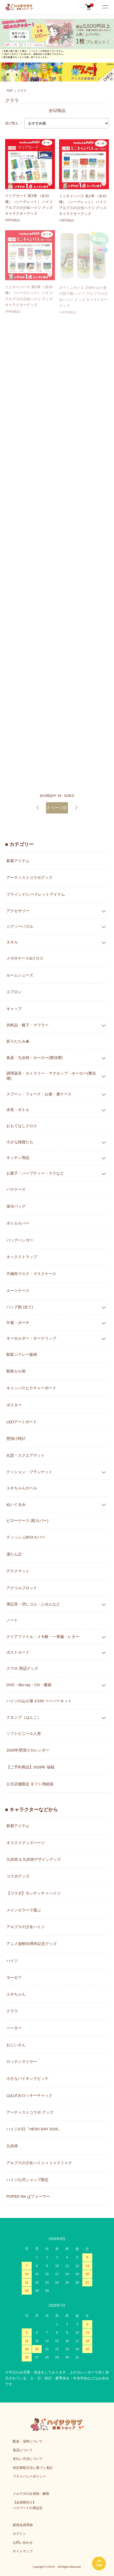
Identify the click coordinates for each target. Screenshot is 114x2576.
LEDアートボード (21, 1422)
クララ (22, 91)
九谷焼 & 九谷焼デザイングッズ (33, 1859)
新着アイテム (17, 861)
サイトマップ (23, 2551)
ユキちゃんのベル (21, 1488)
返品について (23, 2450)
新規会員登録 (23, 2525)
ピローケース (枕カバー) (27, 1520)
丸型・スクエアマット (25, 1455)
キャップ (14, 1008)
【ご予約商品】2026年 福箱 (30, 1767)
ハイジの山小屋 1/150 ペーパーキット (39, 1701)
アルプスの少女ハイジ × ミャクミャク (39, 2163)
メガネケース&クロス (24, 958)
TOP (9, 91)
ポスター (14, 1405)
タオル (12, 942)
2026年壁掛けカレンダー (27, 1750)
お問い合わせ (23, 2542)
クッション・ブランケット (29, 1472)
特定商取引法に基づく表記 (33, 2468)
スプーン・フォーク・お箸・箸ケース (39, 1094)
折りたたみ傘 (17, 1041)
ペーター (14, 2028)
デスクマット (17, 1571)
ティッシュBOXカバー (25, 1537)
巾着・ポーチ (17, 1322)
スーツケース (17, 1290)
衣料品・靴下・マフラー (27, 1025)
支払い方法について (28, 2459)
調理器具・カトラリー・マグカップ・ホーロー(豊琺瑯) (51, 1076)
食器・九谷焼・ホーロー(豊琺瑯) (34, 1057)
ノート (12, 1620)
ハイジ (12, 1960)
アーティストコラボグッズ (29, 877)
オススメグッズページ (25, 1842)
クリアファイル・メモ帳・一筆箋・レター (42, 1636)
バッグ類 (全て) (19, 1307)
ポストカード (17, 1652)
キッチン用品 (17, 1157)
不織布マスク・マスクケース (31, 1273)
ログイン (19, 2534)
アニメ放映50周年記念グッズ (31, 1943)
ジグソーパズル (19, 926)
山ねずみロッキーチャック (29, 2095)
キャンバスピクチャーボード (31, 1388)
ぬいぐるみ (16, 1504)
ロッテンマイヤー (21, 2061)
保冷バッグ (16, 1206)
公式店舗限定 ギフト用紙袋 (29, 1784)
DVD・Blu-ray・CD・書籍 (28, 1685)
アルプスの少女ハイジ (25, 1927)
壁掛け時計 (16, 1438)
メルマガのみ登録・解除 (31, 2494)
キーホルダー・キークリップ (31, 1338)
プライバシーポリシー (29, 2476)
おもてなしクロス (21, 1126)
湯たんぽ (14, 1554)
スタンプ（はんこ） (23, 1717)
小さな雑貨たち (19, 1142)
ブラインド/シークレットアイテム (35, 894)
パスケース (16, 1189)
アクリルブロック (21, 1588)
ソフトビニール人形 (23, 1733)
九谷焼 (12, 2146)
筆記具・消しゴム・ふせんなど (33, 1604)
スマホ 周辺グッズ (22, 1668)
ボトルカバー (17, 1223)
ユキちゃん (16, 1994)
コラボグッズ (17, 1876)
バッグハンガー (19, 1240)
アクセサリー (17, 911)
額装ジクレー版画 (21, 1354)
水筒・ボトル (17, 1109)
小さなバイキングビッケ (27, 2078)
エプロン (14, 992)
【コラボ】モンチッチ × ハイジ (33, 1893)
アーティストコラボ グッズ (29, 2112)
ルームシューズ (19, 975)
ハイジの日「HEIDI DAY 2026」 (34, 2129)
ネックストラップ (21, 1257)
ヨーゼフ (14, 1977)
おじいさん (16, 2045)
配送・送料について (28, 2441)
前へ (37, 807)
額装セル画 (16, 1371)
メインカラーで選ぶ (23, 1910)
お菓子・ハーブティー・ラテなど (35, 1173)
